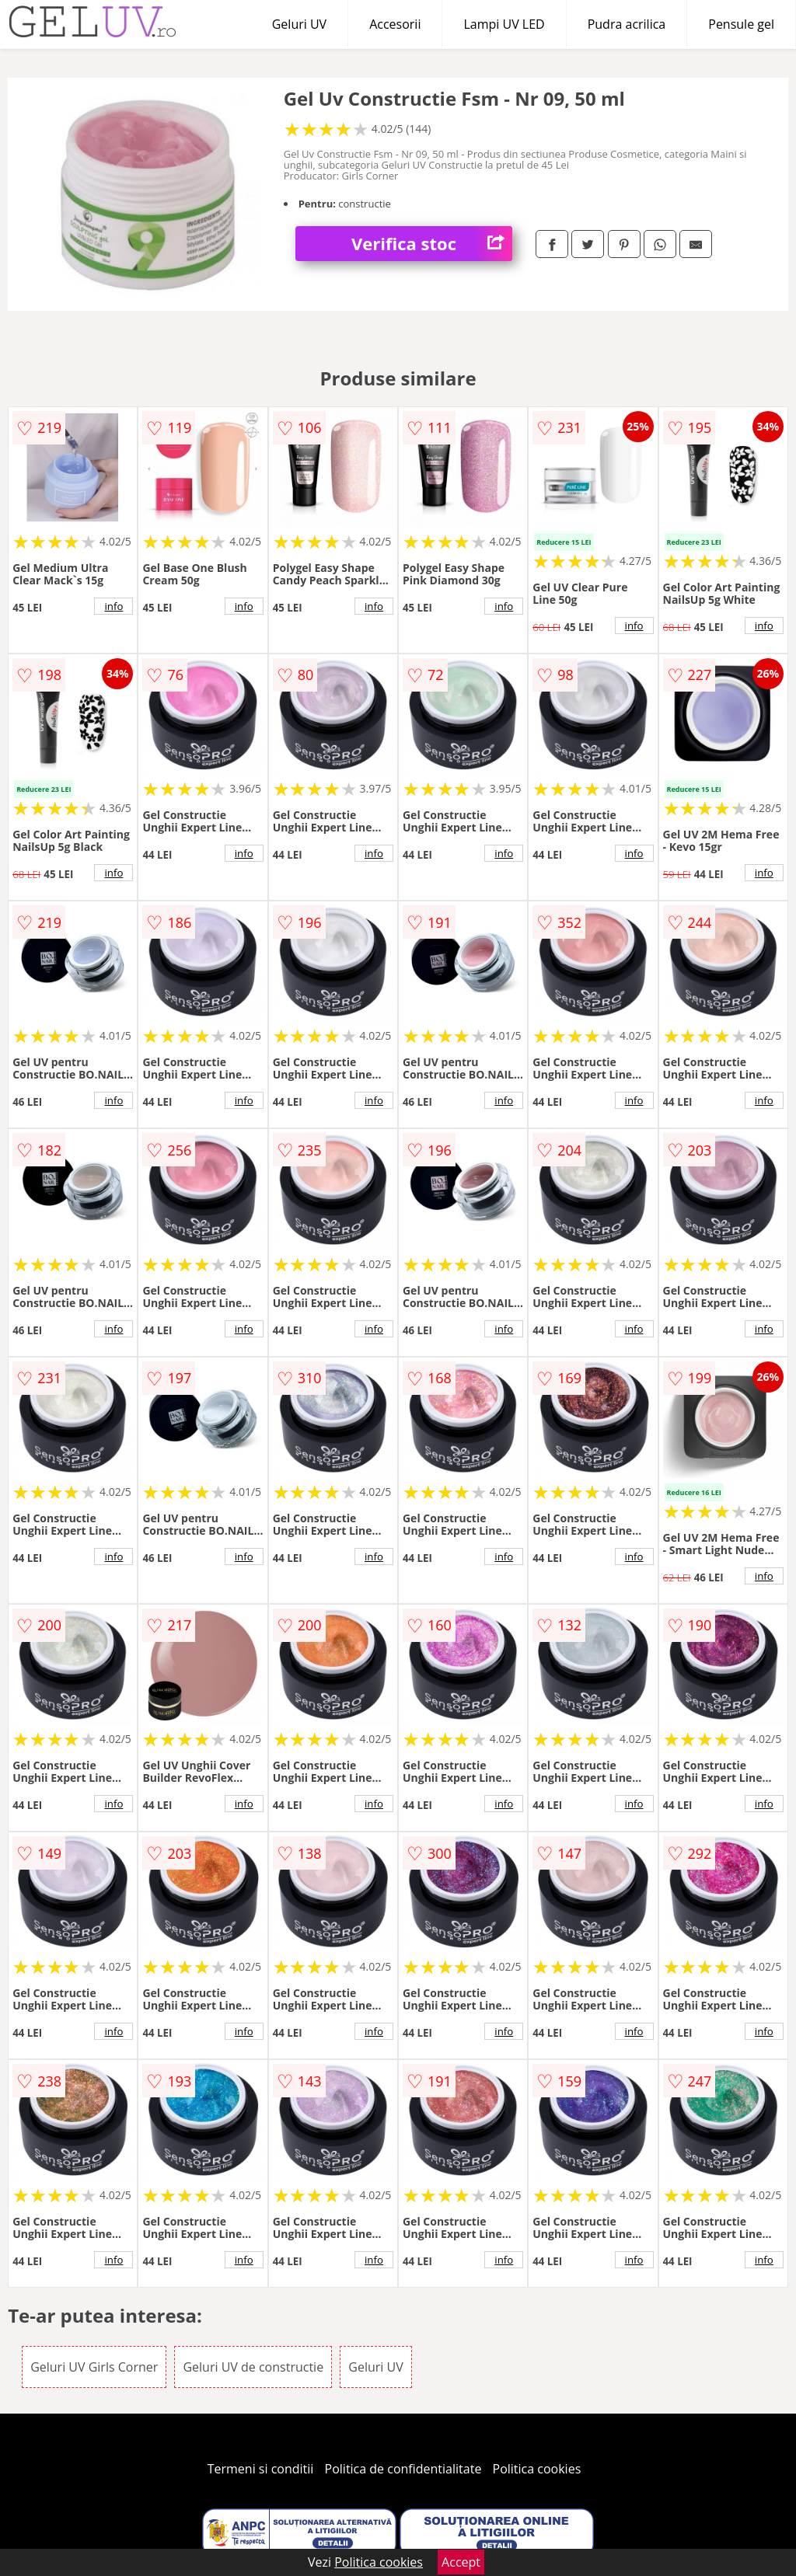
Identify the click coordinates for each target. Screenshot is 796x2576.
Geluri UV (299, 24)
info (113, 606)
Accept (461, 2562)
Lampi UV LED (503, 24)
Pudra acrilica (627, 24)
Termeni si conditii (261, 2468)
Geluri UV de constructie (253, 2367)
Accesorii (395, 24)
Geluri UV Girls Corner (94, 2367)
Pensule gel (741, 24)
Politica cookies (537, 2468)
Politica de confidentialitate (403, 2468)
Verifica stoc (431, 243)
